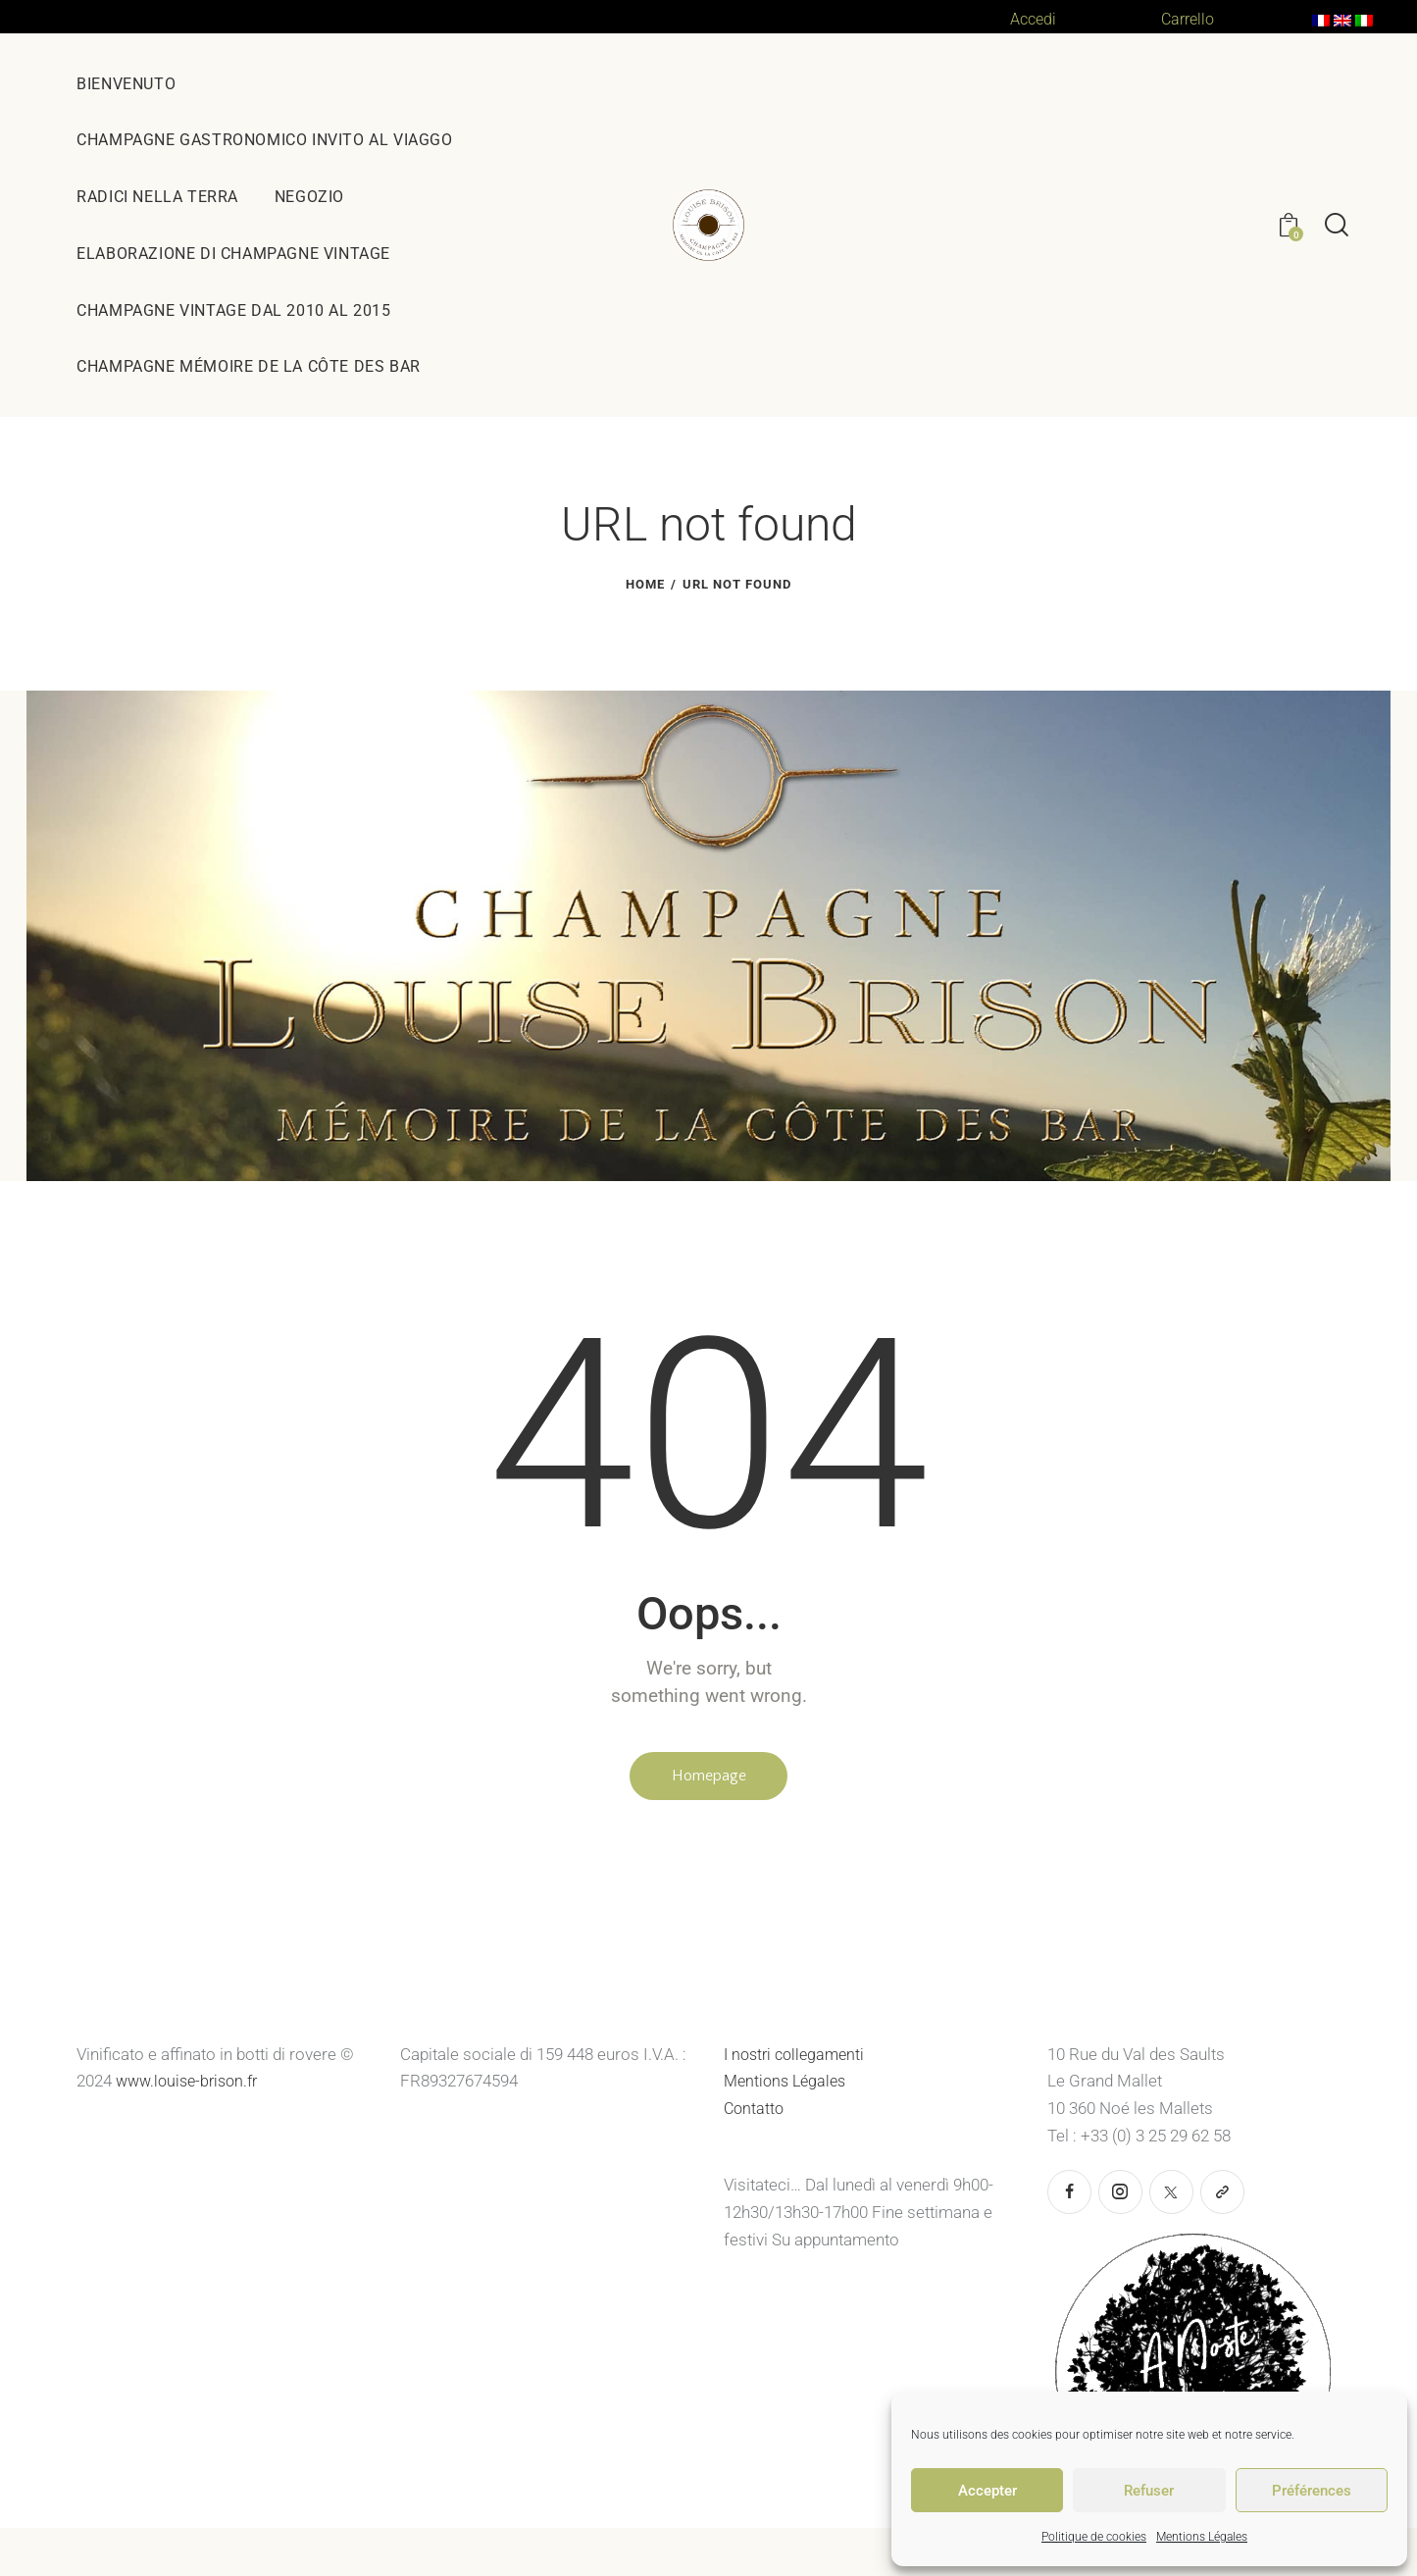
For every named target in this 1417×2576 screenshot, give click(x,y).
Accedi (1035, 18)
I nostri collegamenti (798, 2059)
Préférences (1311, 2490)
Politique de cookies (1093, 2537)
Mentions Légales (1201, 2537)
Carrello (1190, 18)
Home (645, 584)
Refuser (1149, 2490)
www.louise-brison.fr (192, 2086)
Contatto (755, 2113)
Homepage (709, 1777)
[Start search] (1336, 225)
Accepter (987, 2490)
